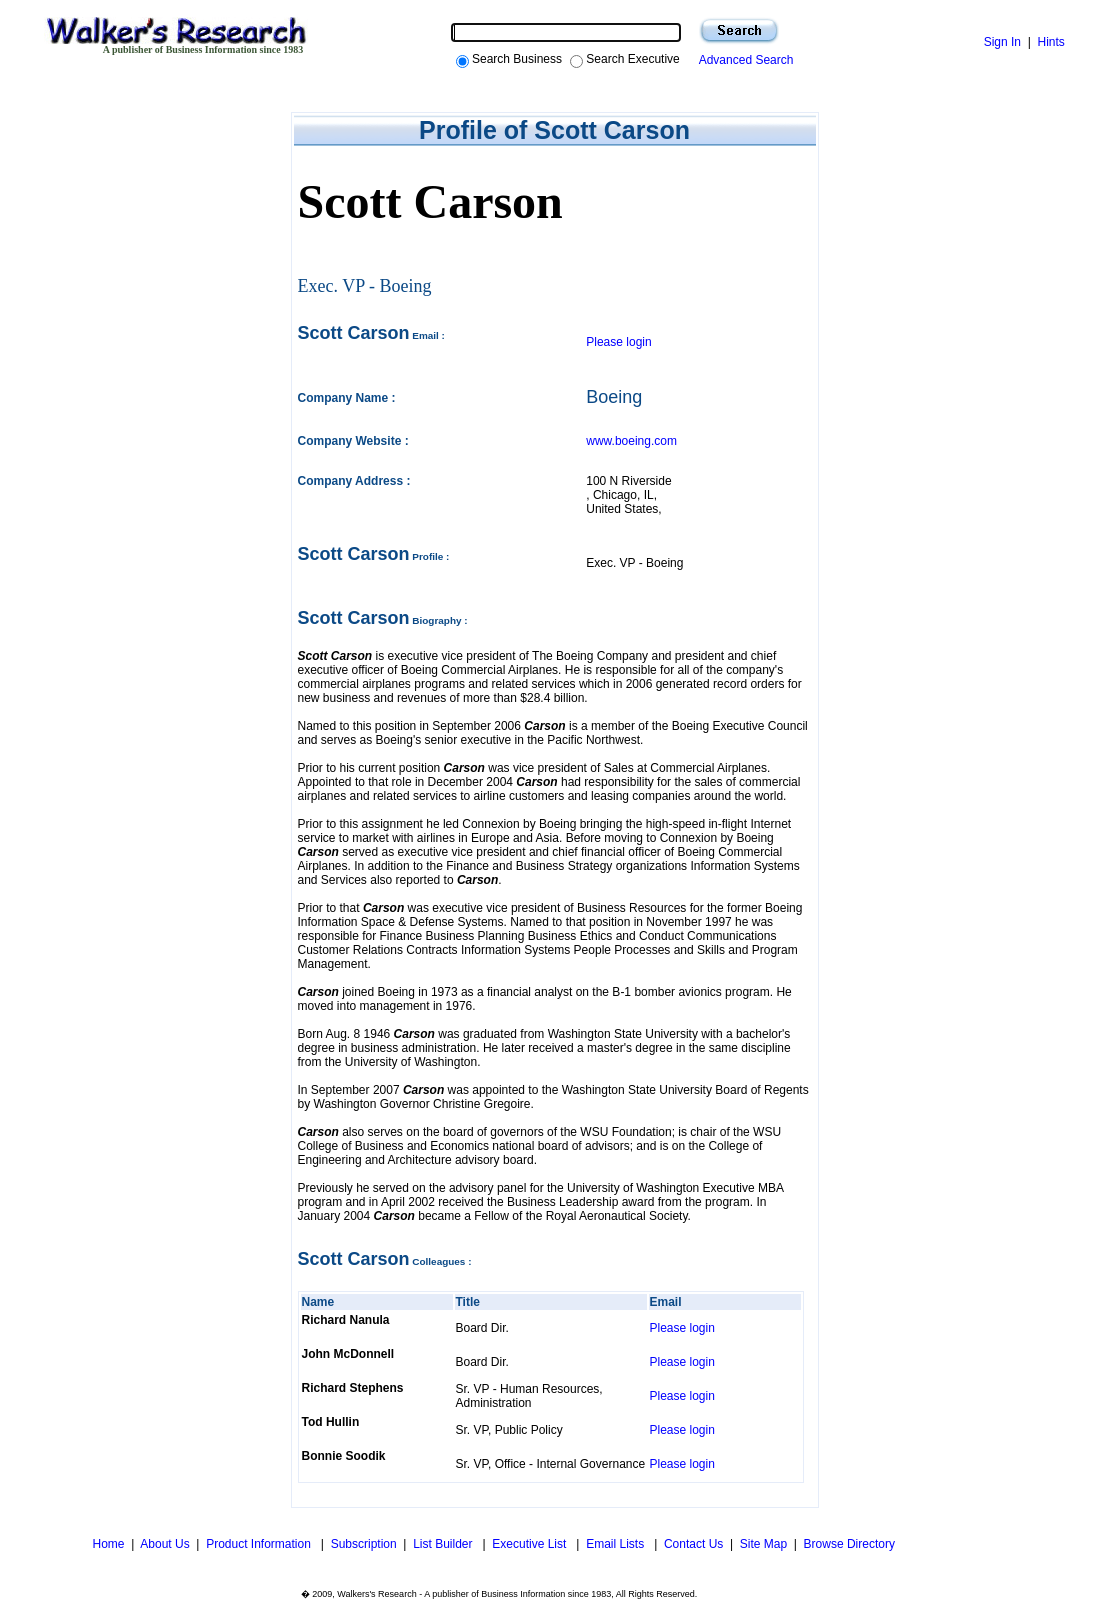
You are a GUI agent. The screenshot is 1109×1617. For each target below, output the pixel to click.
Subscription (364, 1544)
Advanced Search (743, 60)
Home (106, 1544)
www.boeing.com (631, 441)
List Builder (444, 1544)
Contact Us (693, 1544)
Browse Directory (849, 1544)
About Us (164, 1544)
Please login (618, 342)
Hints (1050, 42)
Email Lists (616, 1544)
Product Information (260, 1544)
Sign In (1002, 42)
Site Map (763, 1544)
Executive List (530, 1544)
